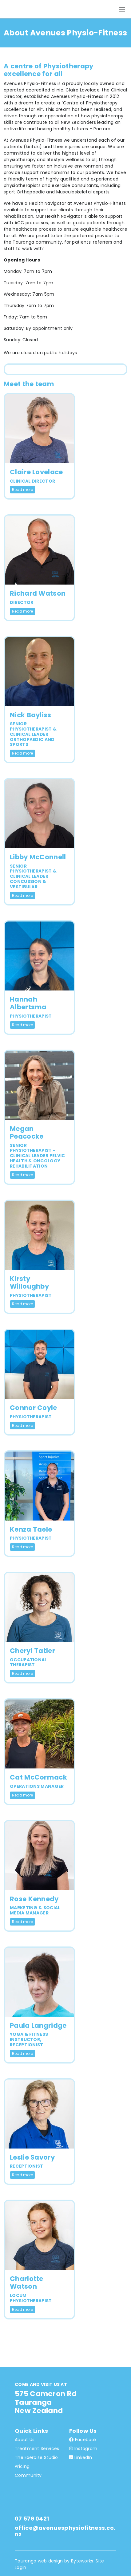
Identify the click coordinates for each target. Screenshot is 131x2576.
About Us (24, 2439)
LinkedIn (80, 2457)
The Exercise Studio (36, 2457)
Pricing (22, 2466)
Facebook (83, 2439)
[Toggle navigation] (122, 9)
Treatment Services (37, 2448)
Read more (22, 489)
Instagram (83, 2448)
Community (28, 2475)
